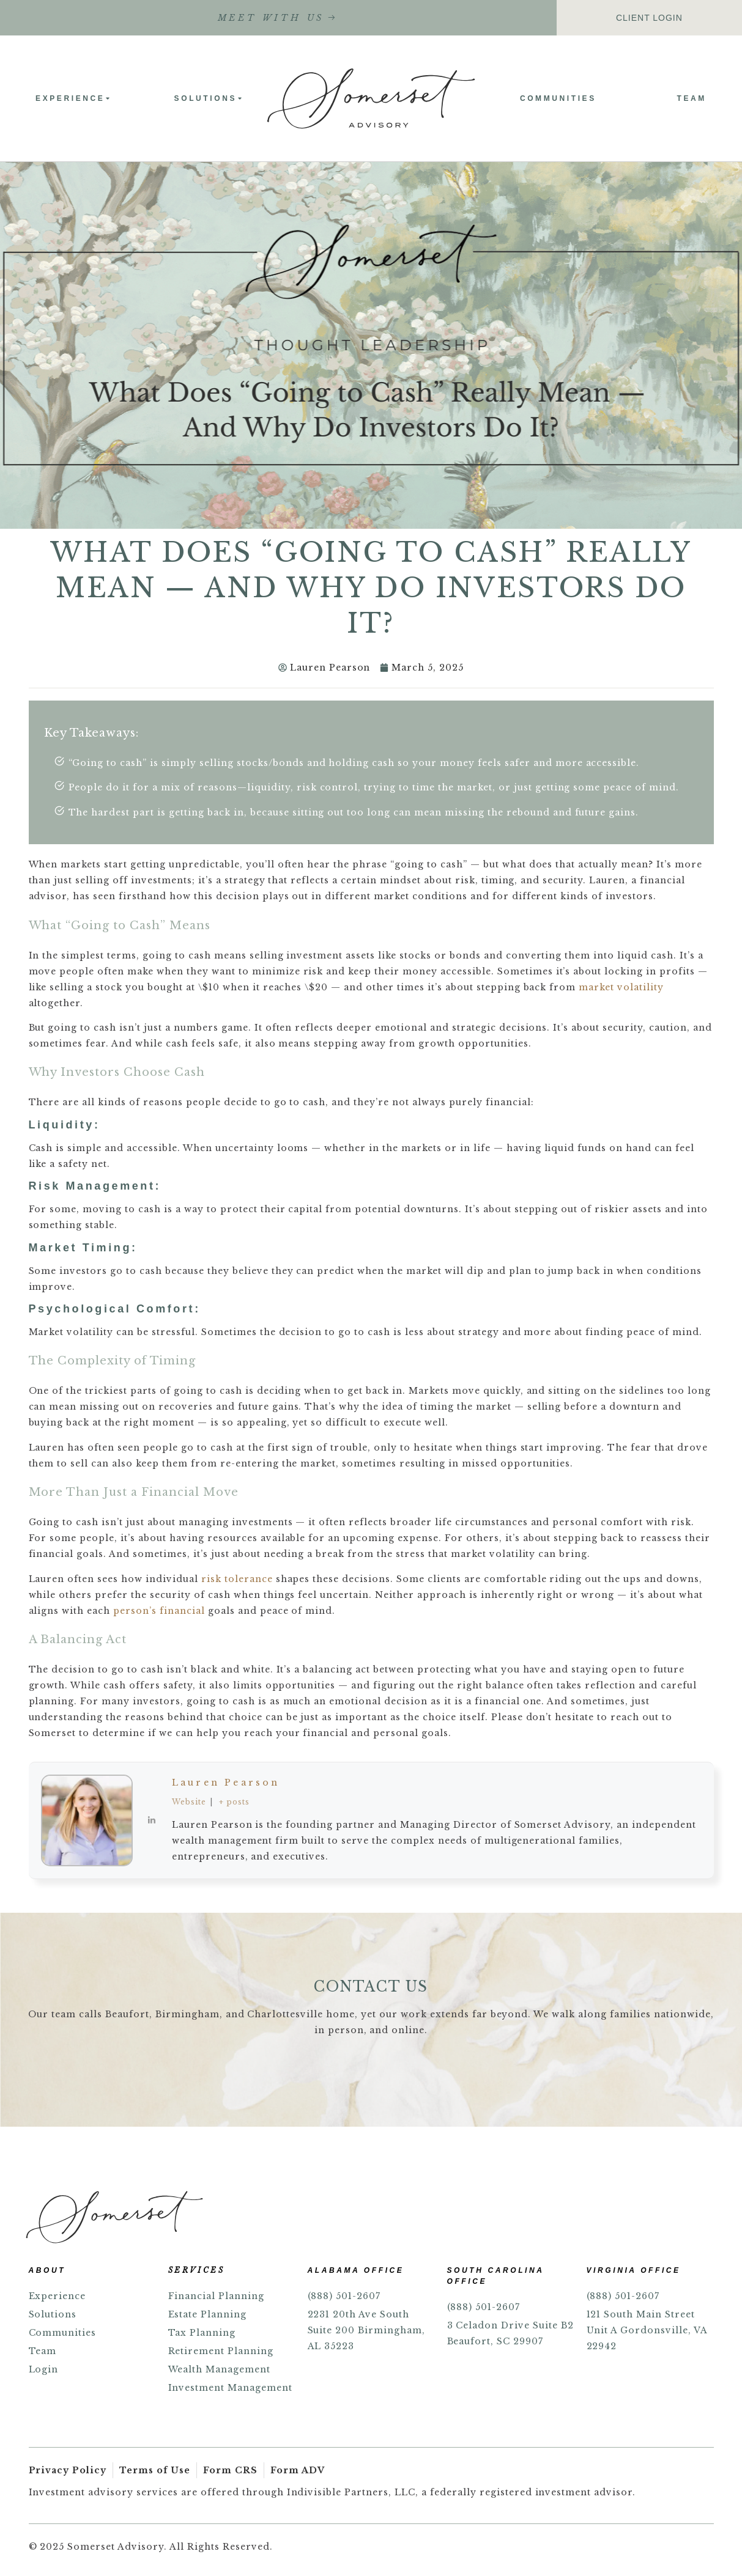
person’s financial (159, 1610)
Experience (72, 98)
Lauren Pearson (225, 1782)
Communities (559, 98)
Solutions (208, 98)
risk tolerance (237, 1578)
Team (692, 98)
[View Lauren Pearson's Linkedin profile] (152, 1820)
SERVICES (196, 2270)
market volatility (621, 987)
